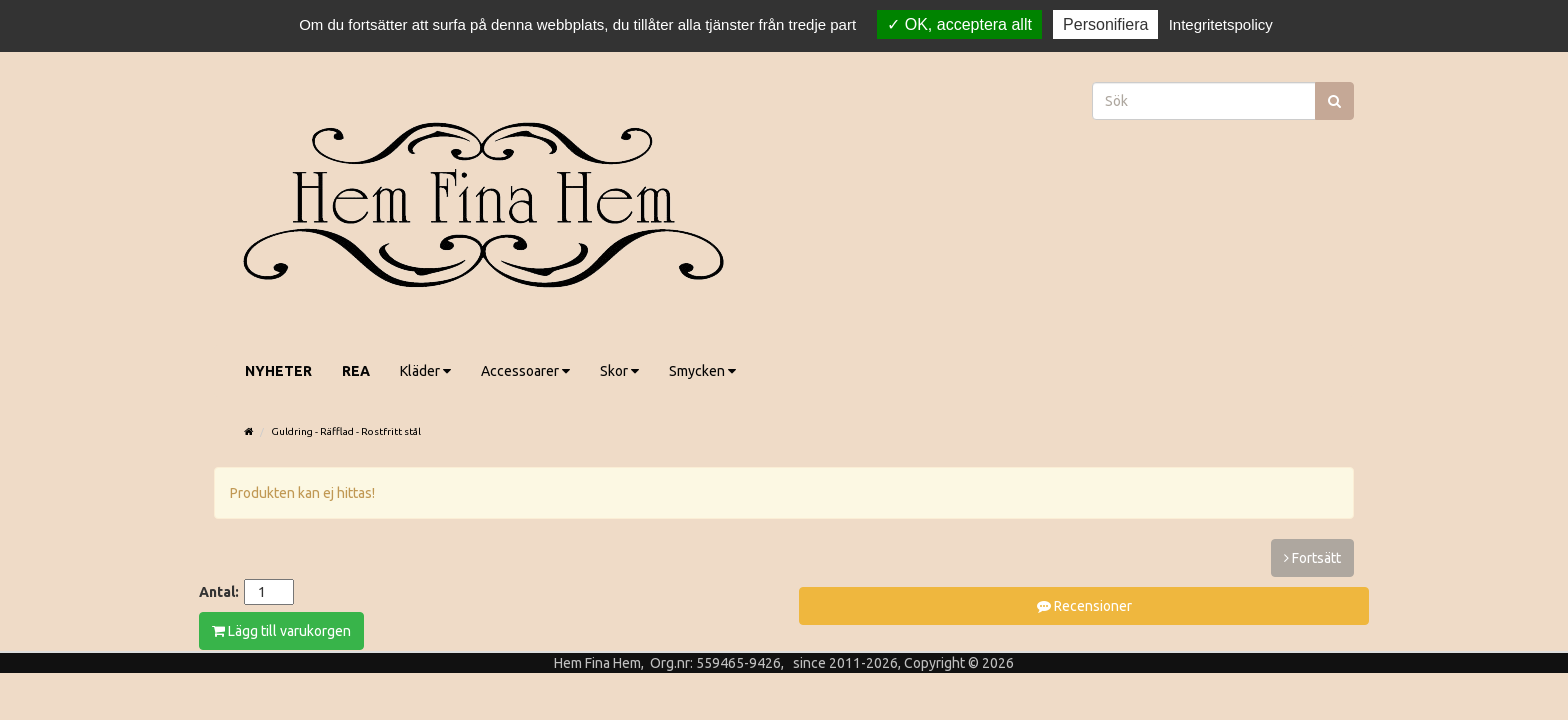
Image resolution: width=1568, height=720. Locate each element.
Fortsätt (1312, 558)
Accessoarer (525, 371)
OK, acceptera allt (959, 24)
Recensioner (1084, 606)
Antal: (219, 592)
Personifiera (1105, 24)
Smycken (702, 371)
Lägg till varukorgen (281, 631)
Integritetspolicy (1221, 24)
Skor (619, 371)
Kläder (425, 371)
